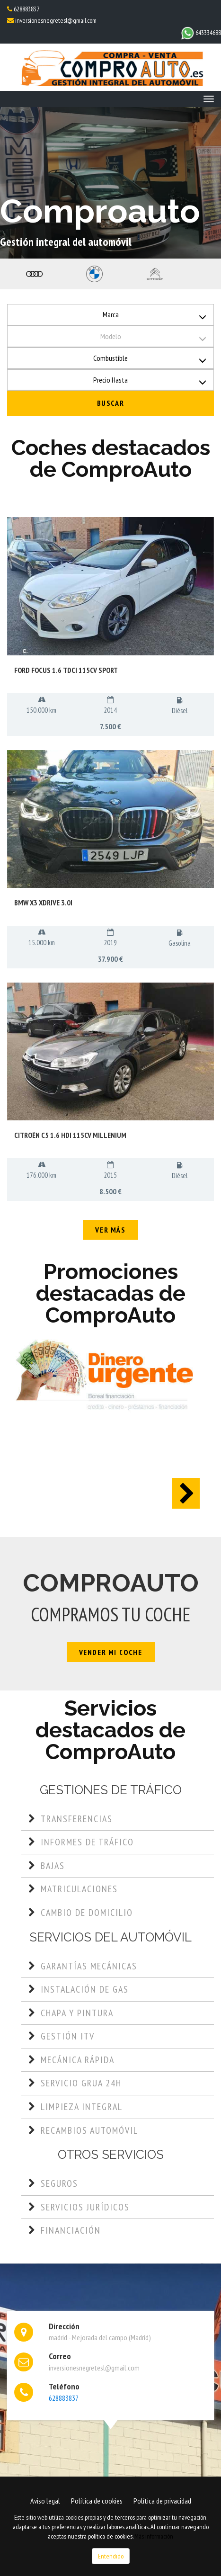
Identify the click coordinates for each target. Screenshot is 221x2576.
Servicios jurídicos (85, 2207)
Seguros (59, 2183)
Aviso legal (45, 2500)
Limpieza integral (82, 2107)
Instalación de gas (85, 1989)
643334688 (200, 32)
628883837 (26, 9)
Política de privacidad (162, 2500)
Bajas (53, 1866)
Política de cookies (97, 2500)
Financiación (71, 2230)
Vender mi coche (110, 1652)
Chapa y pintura (77, 2013)
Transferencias (77, 1819)
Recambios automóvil (89, 2130)
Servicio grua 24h (81, 2083)
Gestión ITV (68, 2036)
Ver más (110, 1229)
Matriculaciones (79, 1889)
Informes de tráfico (87, 1842)
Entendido (111, 2556)
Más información (153, 2536)
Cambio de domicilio (87, 1912)
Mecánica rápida (78, 2060)
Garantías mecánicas (89, 1966)
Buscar (110, 403)
